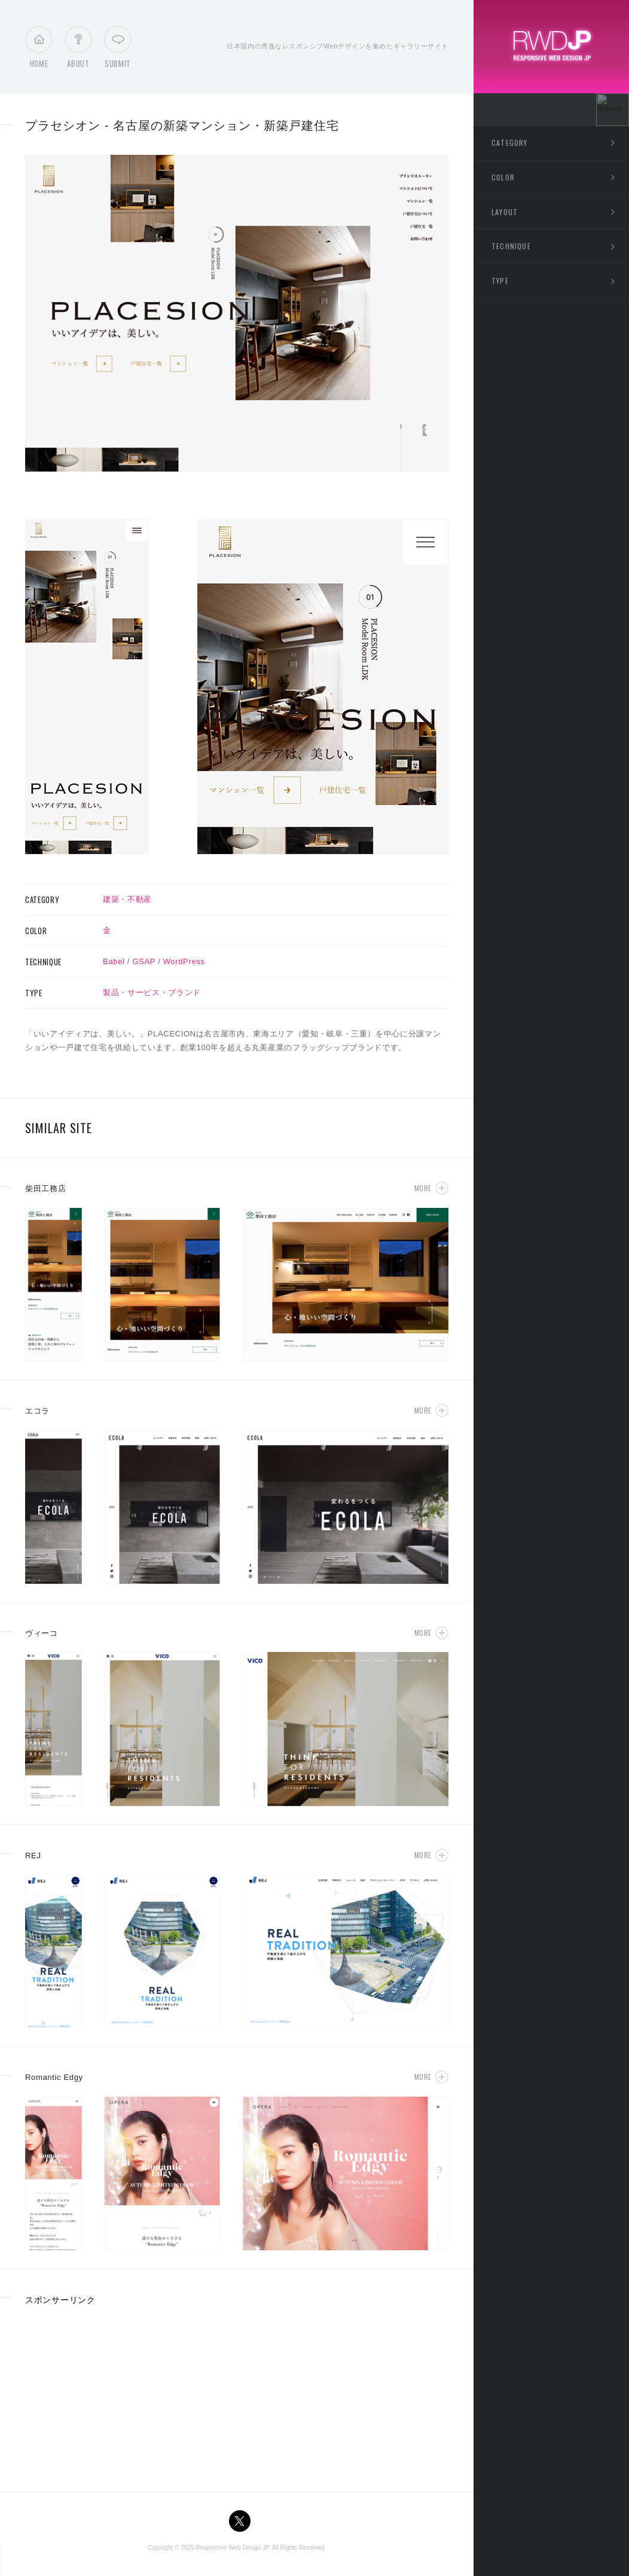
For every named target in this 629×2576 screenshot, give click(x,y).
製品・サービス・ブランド (152, 992)
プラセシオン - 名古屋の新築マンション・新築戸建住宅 (182, 125)
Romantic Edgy (54, 2077)
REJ (33, 1855)
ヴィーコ (41, 1633)
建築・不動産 (127, 899)
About (78, 50)
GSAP (143, 961)
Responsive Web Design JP (232, 2547)
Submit (118, 50)
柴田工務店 (45, 1188)
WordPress (184, 961)
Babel (114, 961)
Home (39, 50)
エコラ (37, 1410)
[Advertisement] (114, 2394)
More (423, 1188)
